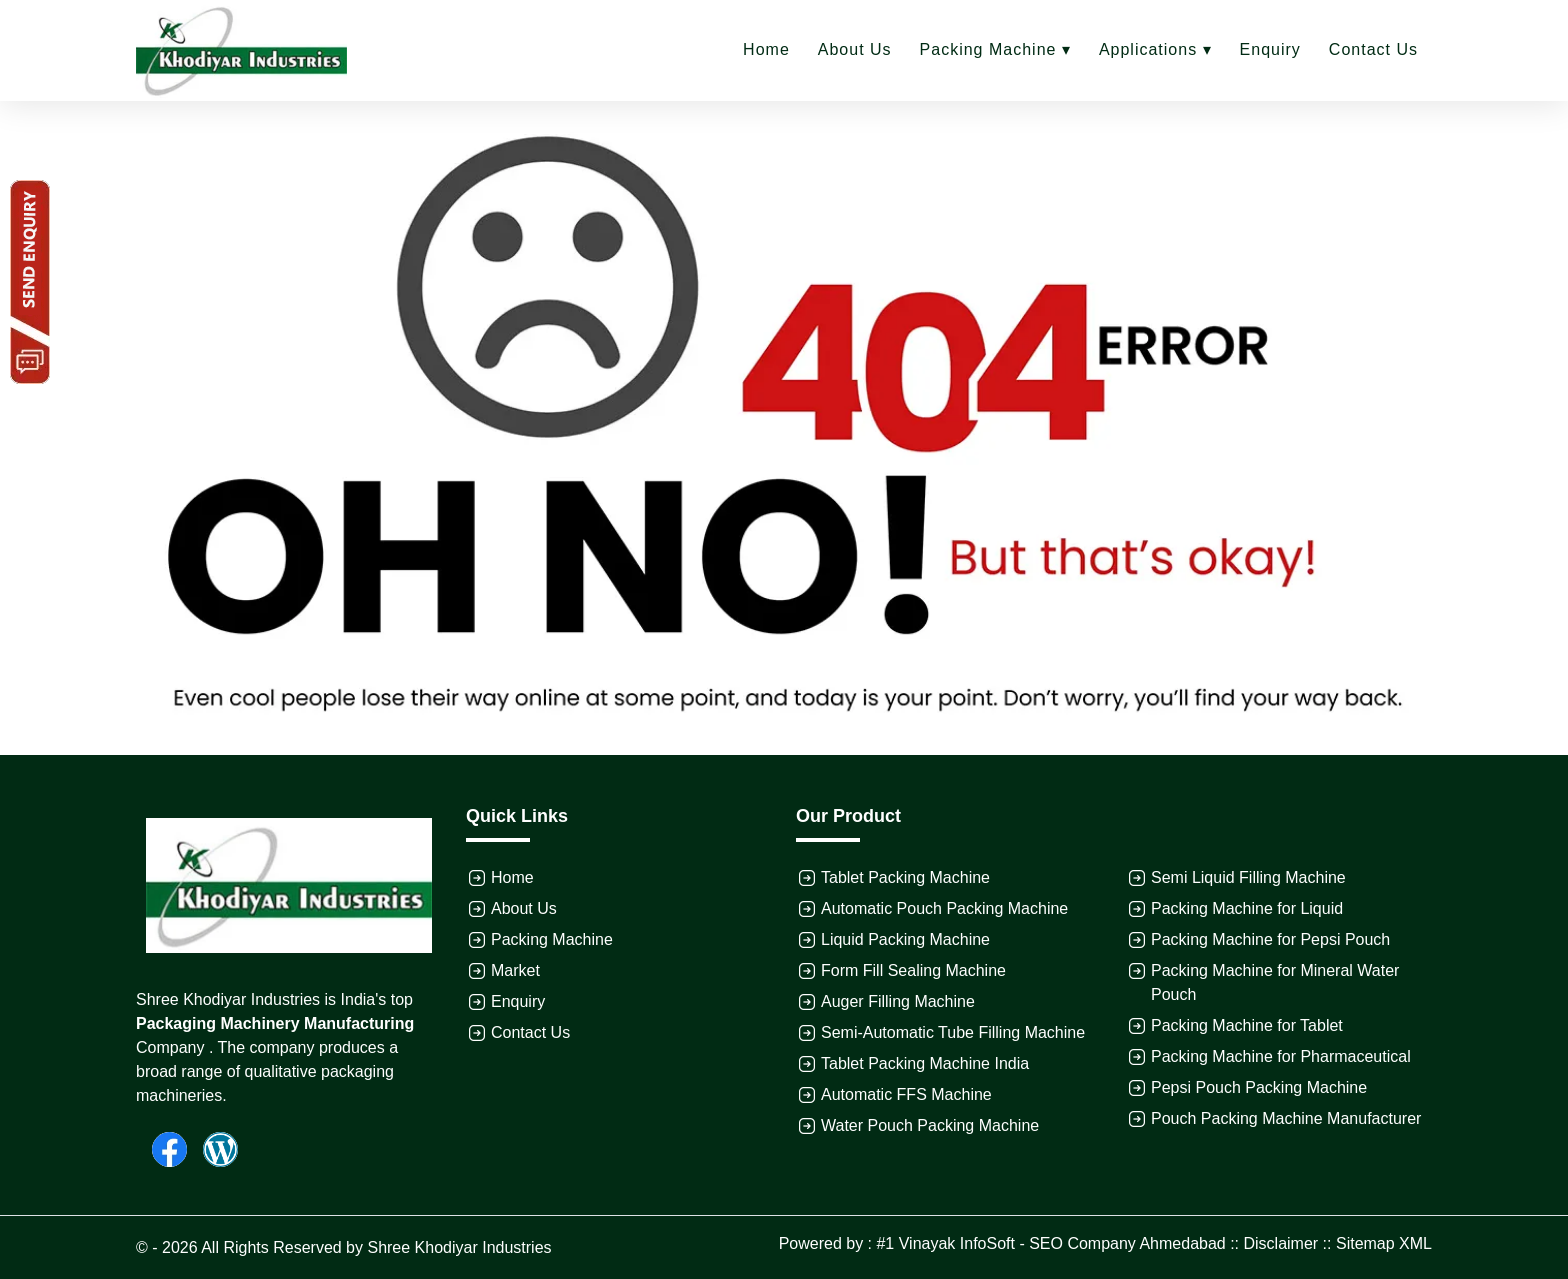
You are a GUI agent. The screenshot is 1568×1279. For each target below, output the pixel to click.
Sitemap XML (1384, 1243)
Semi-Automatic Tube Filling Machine (953, 1032)
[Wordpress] (212, 1148)
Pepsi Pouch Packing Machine (1259, 1087)
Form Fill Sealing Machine (913, 970)
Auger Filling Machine (898, 1001)
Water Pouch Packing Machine (930, 1125)
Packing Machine (552, 939)
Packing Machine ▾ (995, 49)
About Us (855, 49)
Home (766, 49)
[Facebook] (161, 1148)
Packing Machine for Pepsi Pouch (1270, 939)
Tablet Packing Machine (905, 877)
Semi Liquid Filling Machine (1248, 877)
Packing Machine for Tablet (1247, 1025)
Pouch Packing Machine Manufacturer (1286, 1118)
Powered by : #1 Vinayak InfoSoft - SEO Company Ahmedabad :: (1011, 1243)
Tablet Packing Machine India (925, 1063)
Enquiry (1270, 49)
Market (515, 970)
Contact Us (1373, 49)
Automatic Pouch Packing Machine (944, 908)
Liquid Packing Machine (905, 939)
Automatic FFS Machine (906, 1094)
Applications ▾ (1155, 49)
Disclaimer (1281, 1243)
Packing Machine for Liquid (1247, 908)
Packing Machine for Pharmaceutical (1281, 1056)
